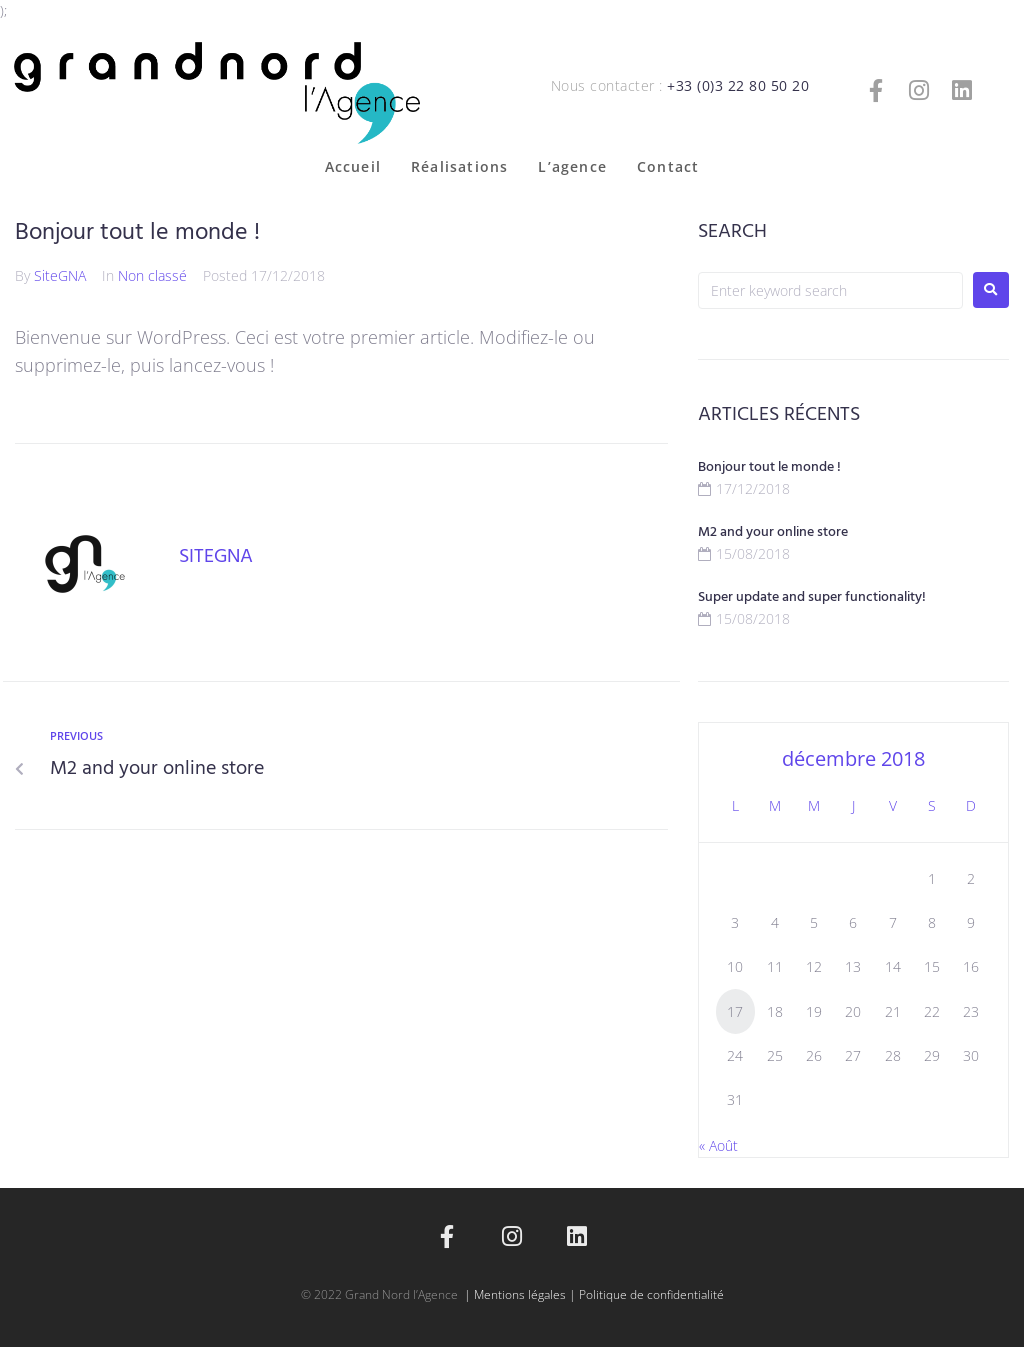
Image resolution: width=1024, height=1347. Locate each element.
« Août (718, 1145)
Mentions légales (520, 1294)
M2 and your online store (773, 532)
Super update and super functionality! (812, 597)
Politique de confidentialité (651, 1294)
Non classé (152, 275)
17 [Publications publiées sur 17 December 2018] (735, 1011)
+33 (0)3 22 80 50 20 (738, 85)
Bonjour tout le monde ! (769, 467)
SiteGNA (60, 275)
